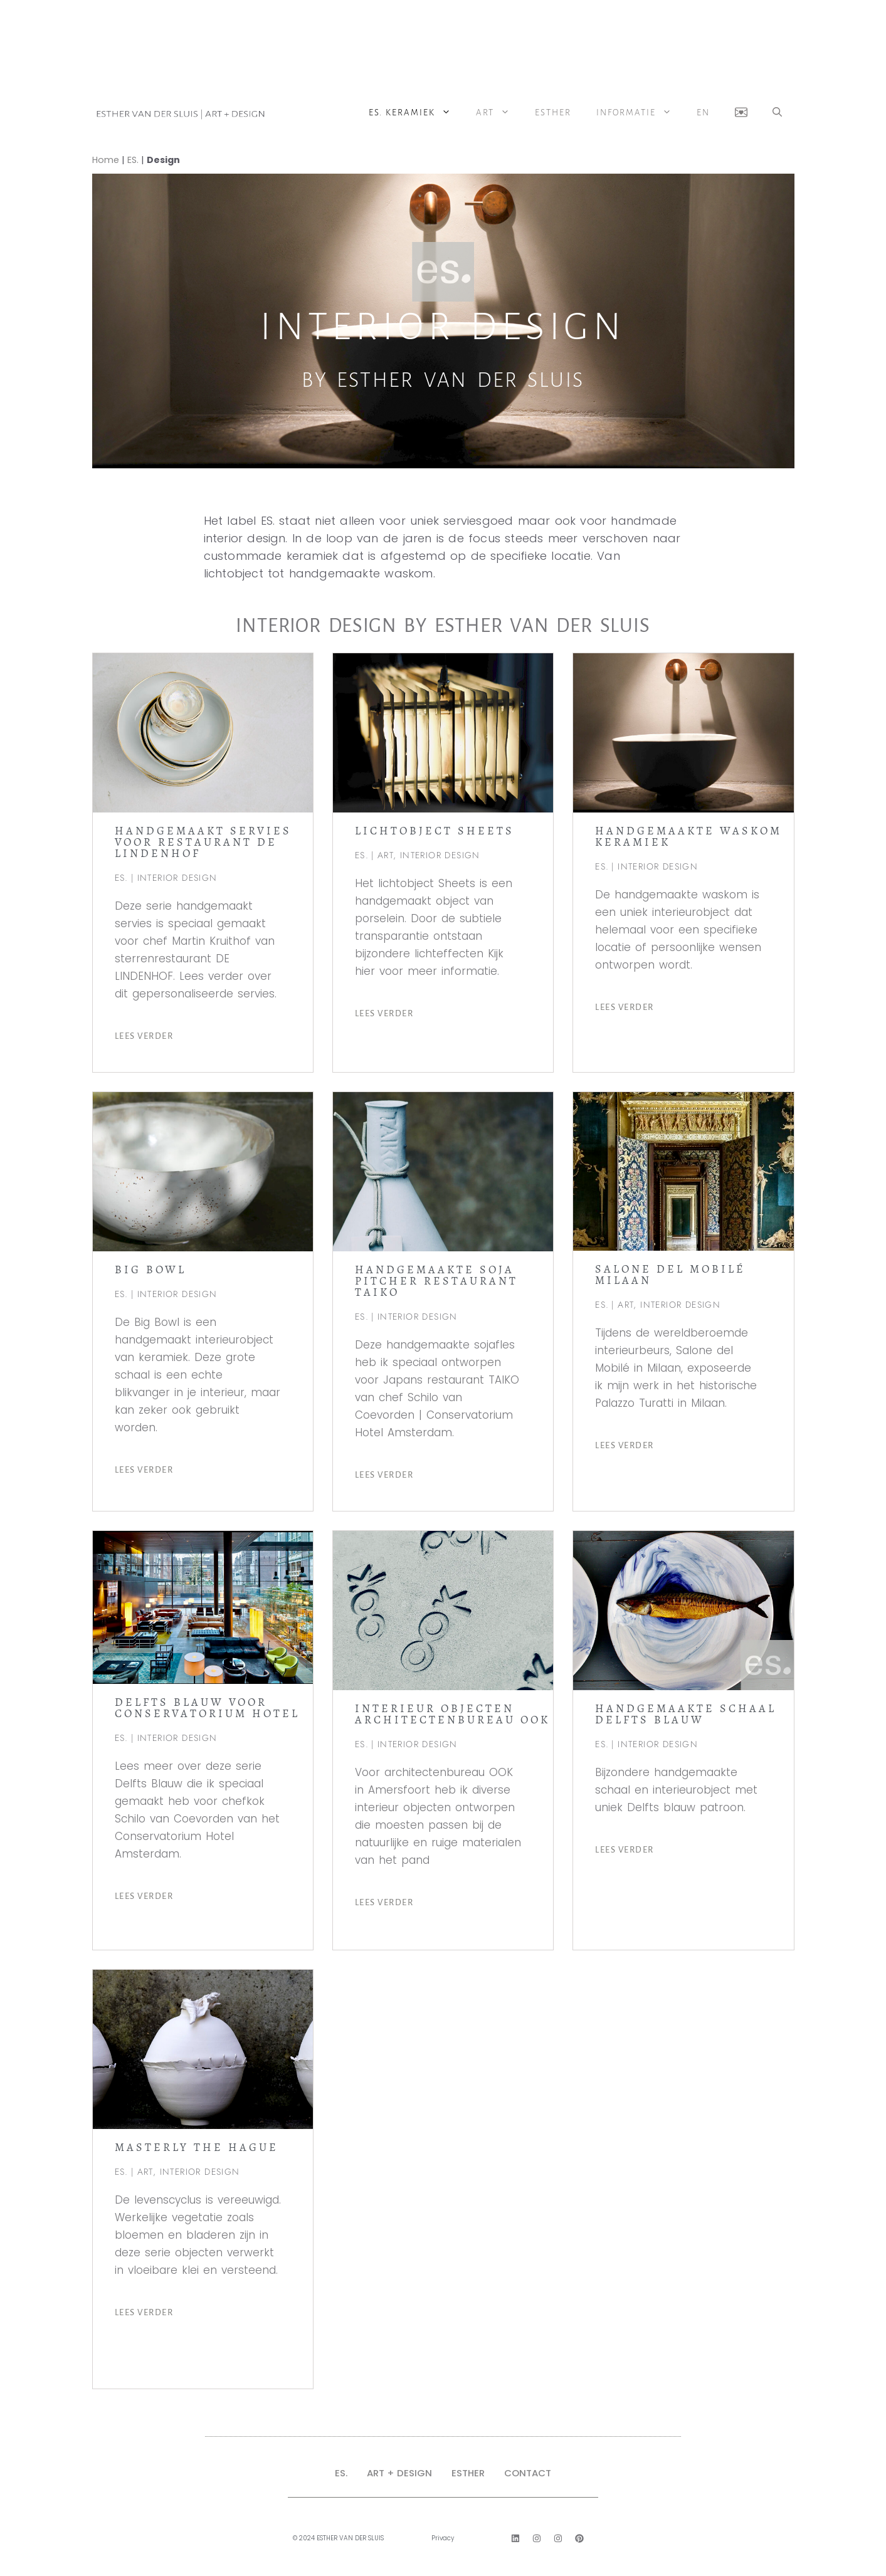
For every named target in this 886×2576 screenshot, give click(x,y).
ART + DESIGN (399, 2472)
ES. (133, 160)
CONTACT (527, 2472)
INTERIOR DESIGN (177, 877)
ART (499, 113)
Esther (553, 112)
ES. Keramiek (416, 113)
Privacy (442, 2538)
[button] (777, 113)
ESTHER (468, 2472)
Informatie (640, 113)
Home (105, 160)
